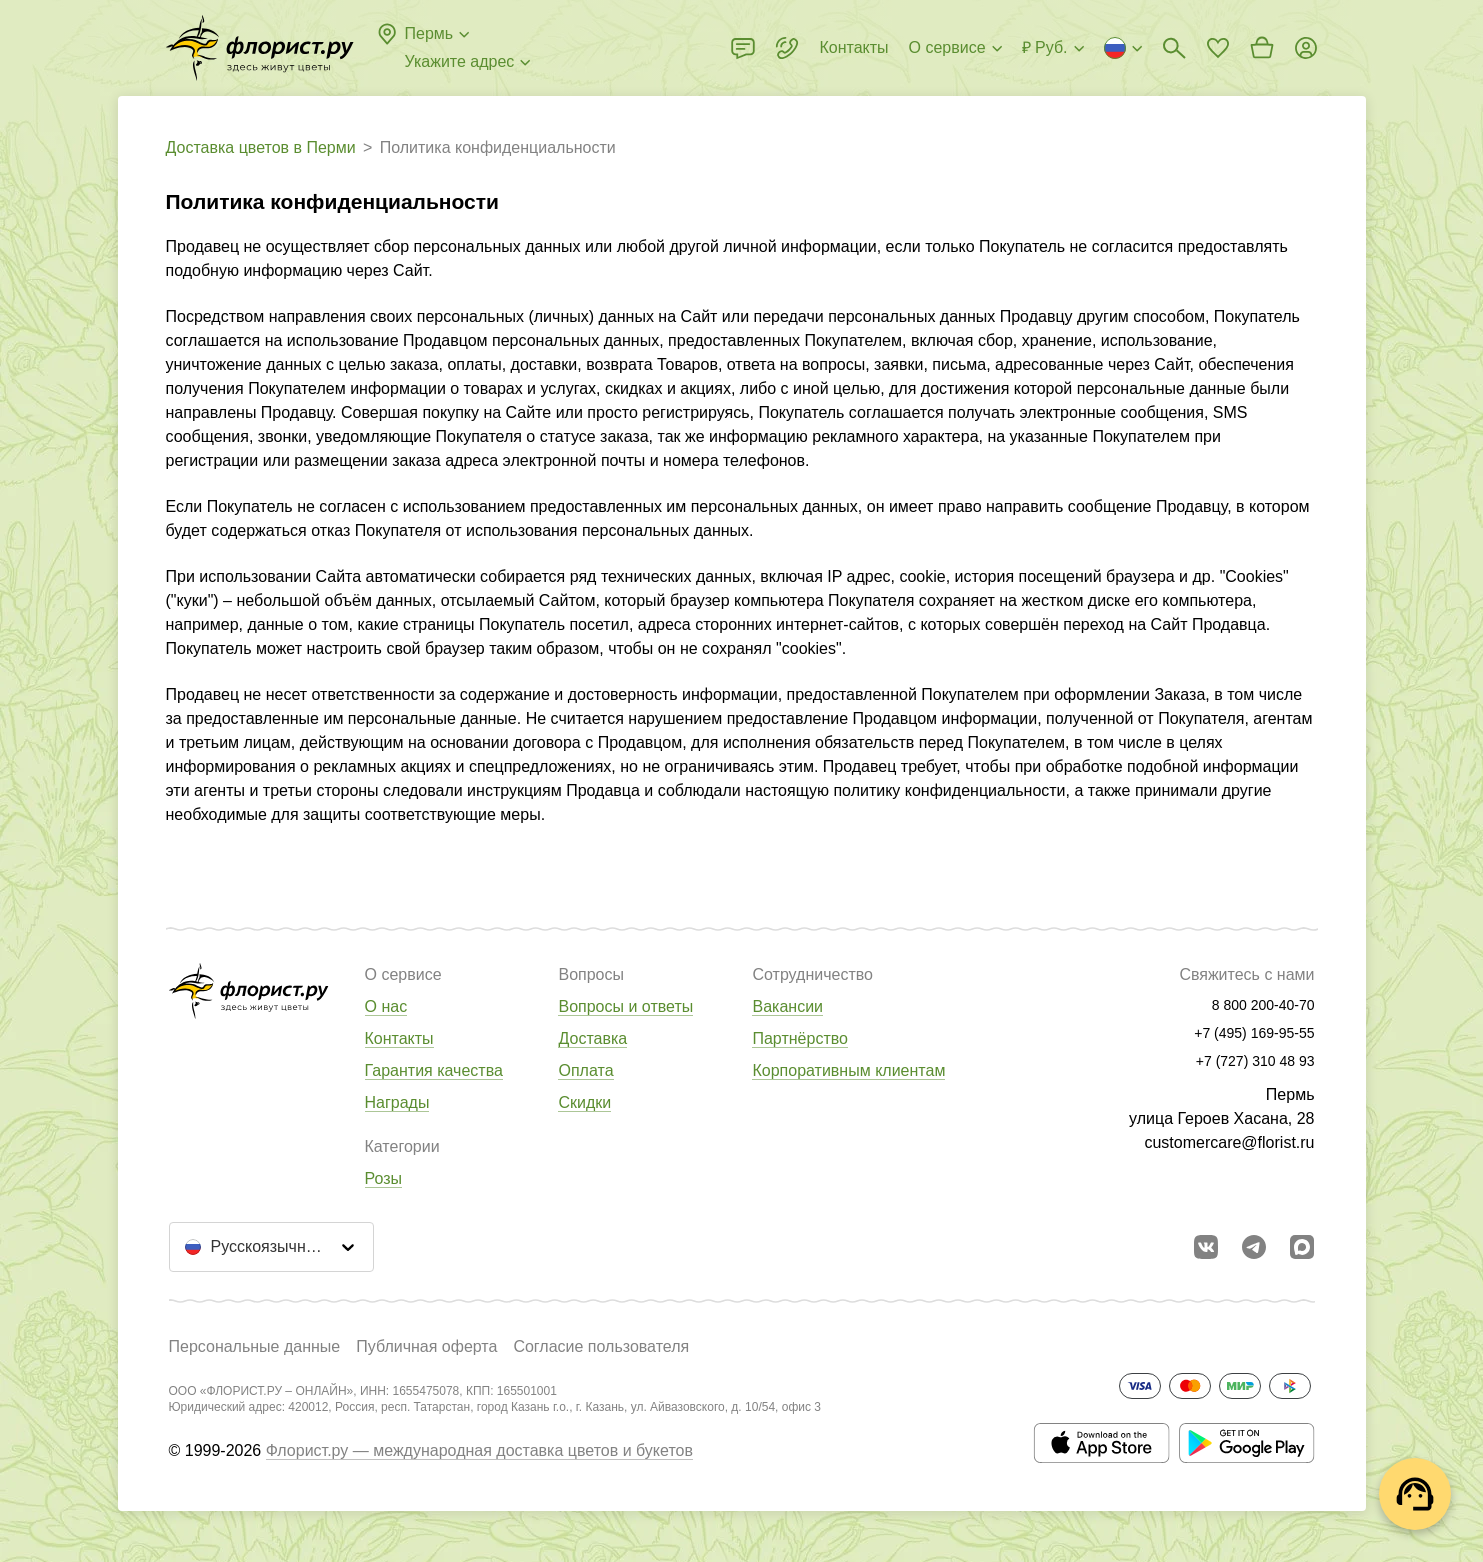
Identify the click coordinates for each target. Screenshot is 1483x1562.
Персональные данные (255, 1346)
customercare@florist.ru (1229, 1142)
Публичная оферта (426, 1346)
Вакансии (787, 1006)
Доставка (592, 1038)
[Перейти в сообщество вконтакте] (1206, 1247)
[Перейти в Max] (1302, 1247)
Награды (397, 1102)
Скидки (584, 1102)
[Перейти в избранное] (1218, 48)
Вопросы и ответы (625, 1006)
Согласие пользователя (601, 1346)
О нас (386, 1006)
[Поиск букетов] (1174, 48)
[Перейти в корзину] (1262, 48)
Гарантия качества (434, 1070)
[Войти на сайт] (1306, 48)
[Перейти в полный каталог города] (260, 48)
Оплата (585, 1070)
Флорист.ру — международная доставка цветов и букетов (479, 1450)
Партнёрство (799, 1038)
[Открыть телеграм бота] (1254, 1247)
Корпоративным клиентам (848, 1070)
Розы (384, 1178)
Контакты (399, 1038)
